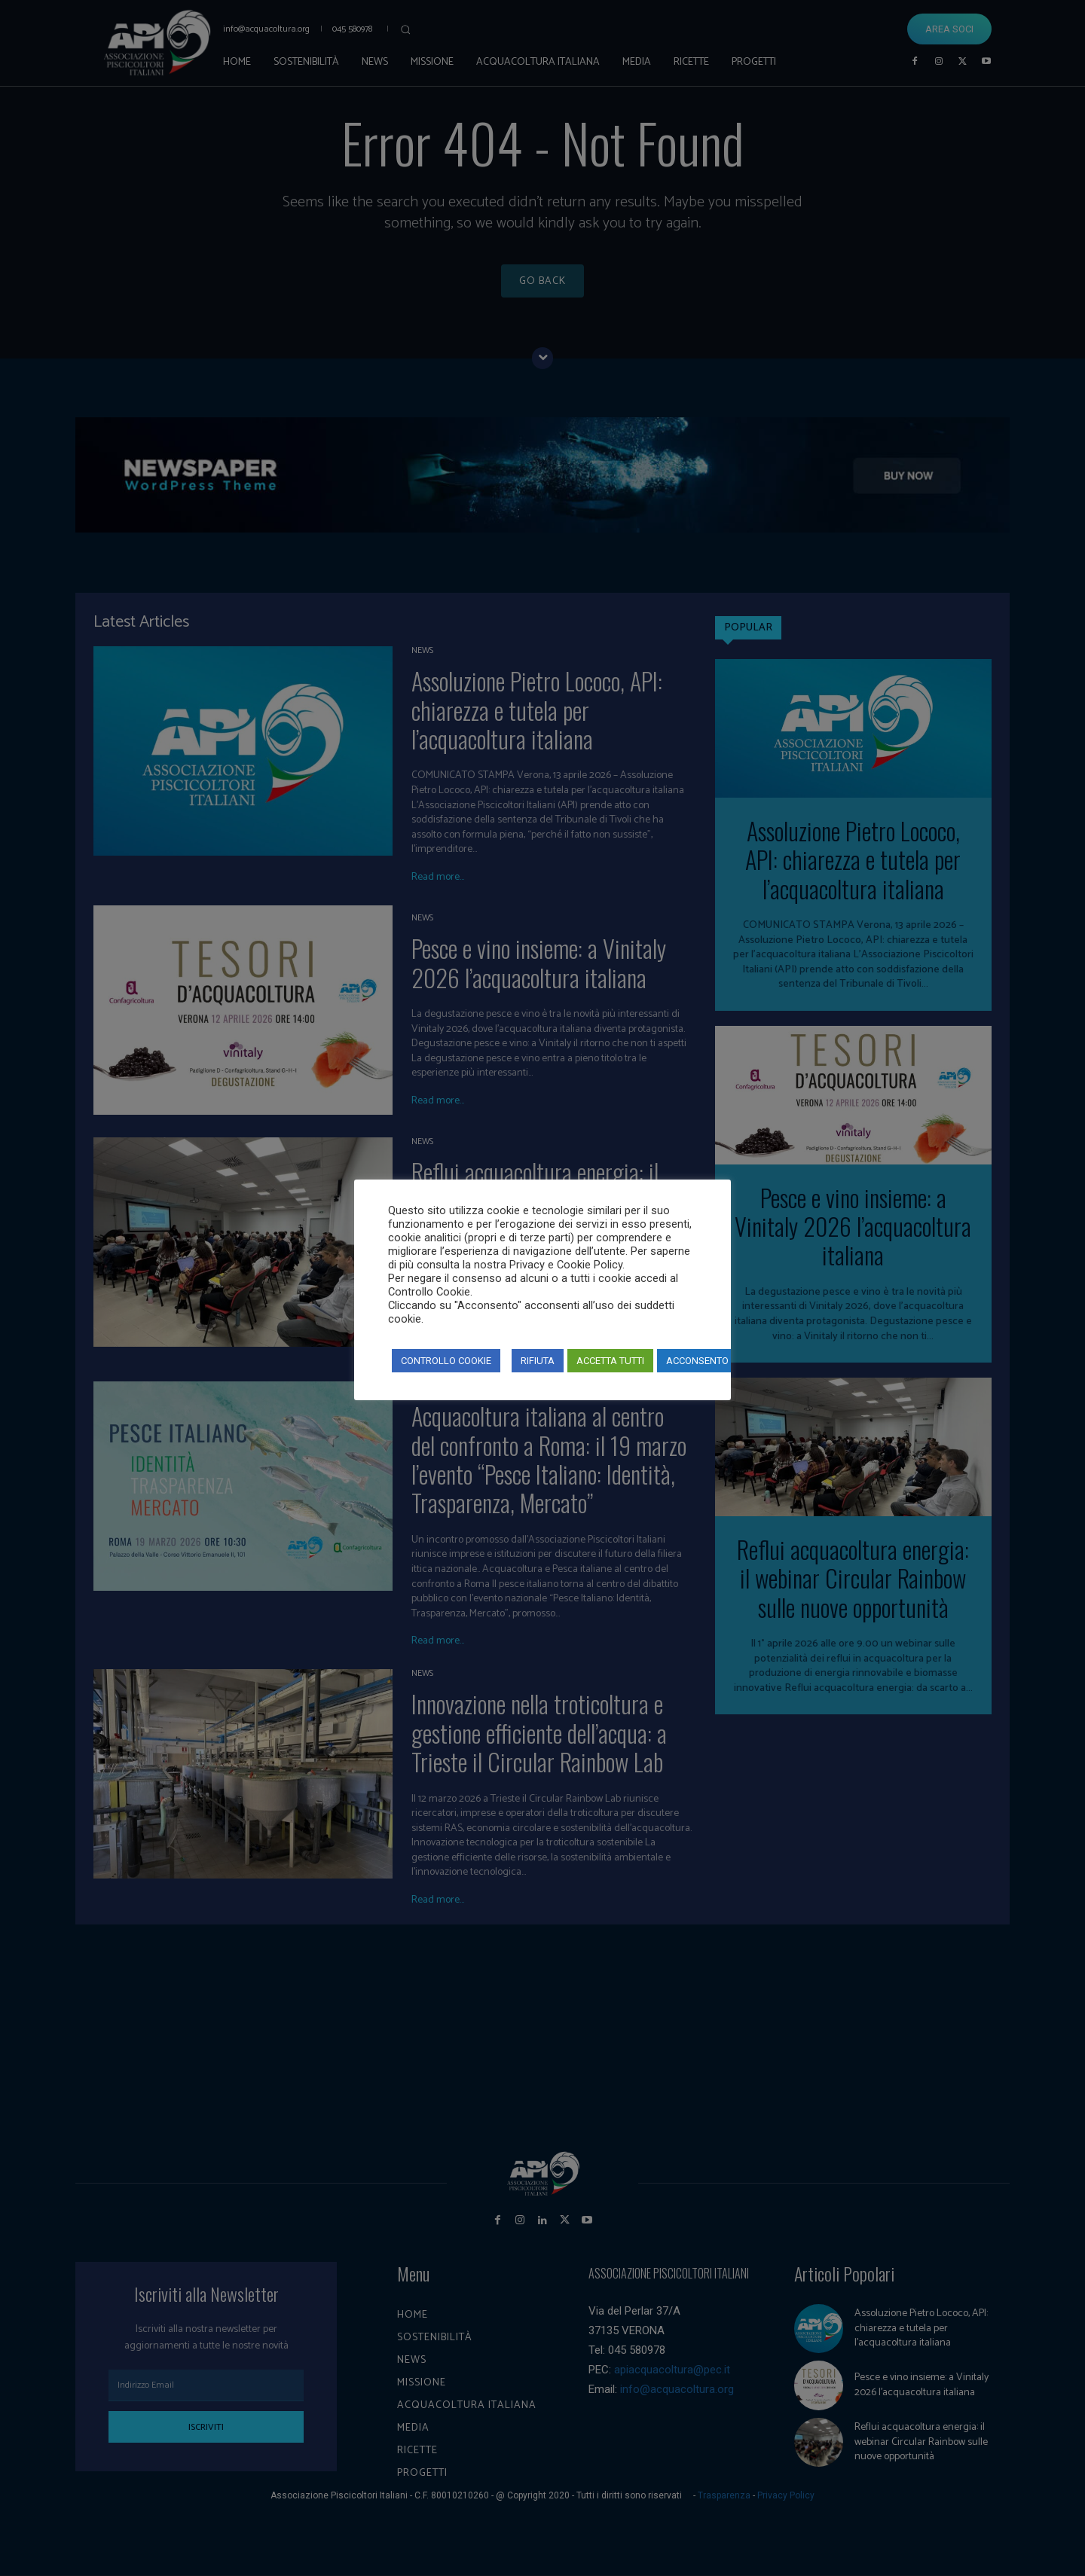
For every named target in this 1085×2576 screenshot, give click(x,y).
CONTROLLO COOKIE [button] (446, 1360)
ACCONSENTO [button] (697, 1360)
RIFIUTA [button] (538, 1360)
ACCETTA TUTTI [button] (610, 1360)
